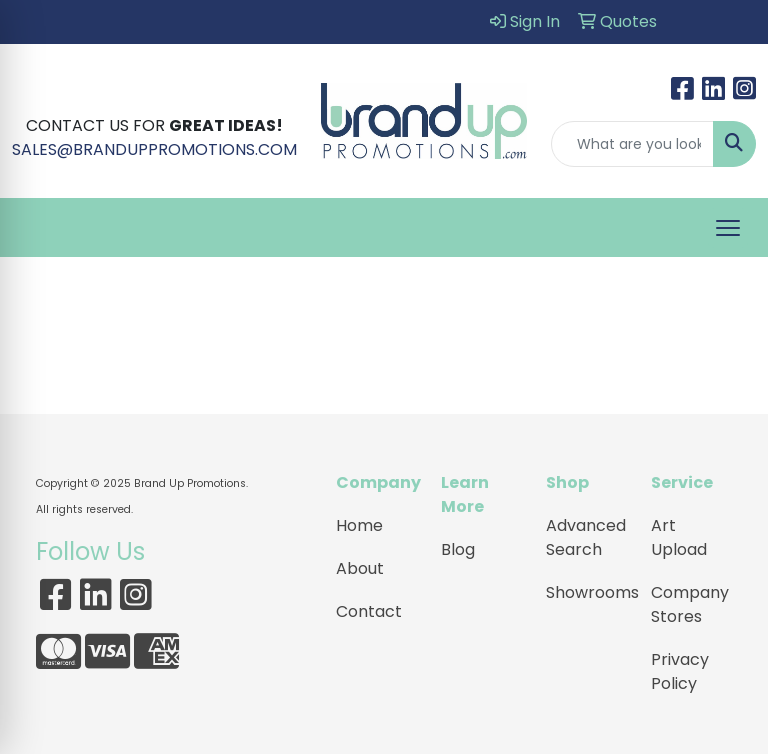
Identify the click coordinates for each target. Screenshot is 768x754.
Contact (369, 611)
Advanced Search (586, 537)
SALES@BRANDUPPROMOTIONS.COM (154, 149)
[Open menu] (728, 228)
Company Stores (690, 604)
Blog (458, 549)
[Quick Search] (633, 144)
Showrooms (586, 592)
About (360, 568)
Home (359, 525)
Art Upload (679, 537)
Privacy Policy (680, 671)
